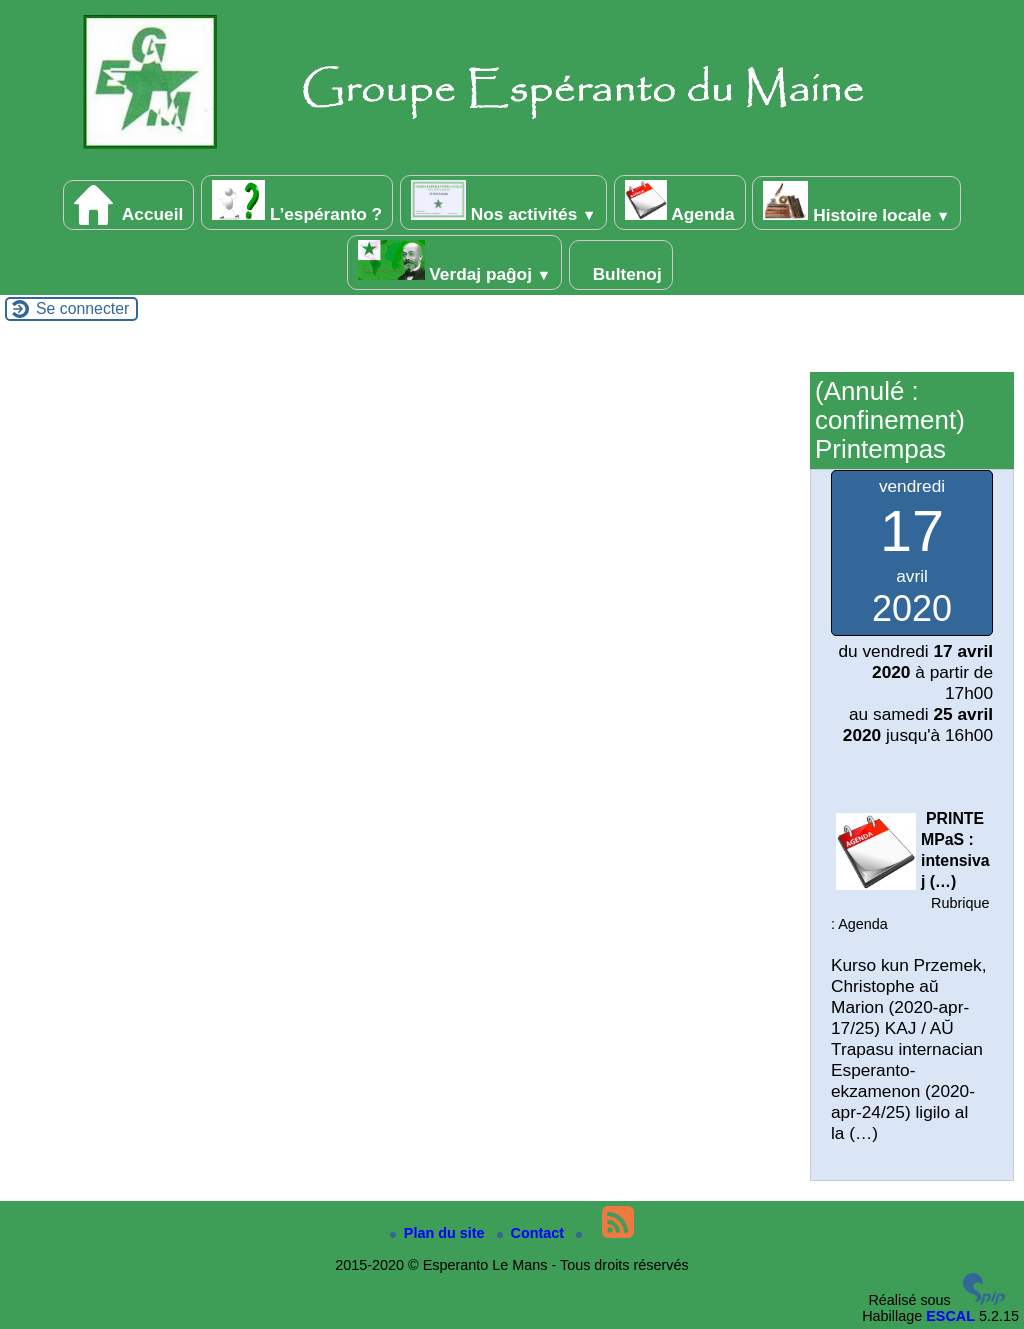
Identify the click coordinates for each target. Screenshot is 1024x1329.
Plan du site (439, 1233)
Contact (533, 1233)
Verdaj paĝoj (455, 262)
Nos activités (503, 202)
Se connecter (82, 308)
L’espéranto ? (297, 202)
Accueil (129, 205)
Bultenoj (621, 265)
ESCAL (950, 1316)
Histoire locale (856, 203)
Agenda (679, 202)
